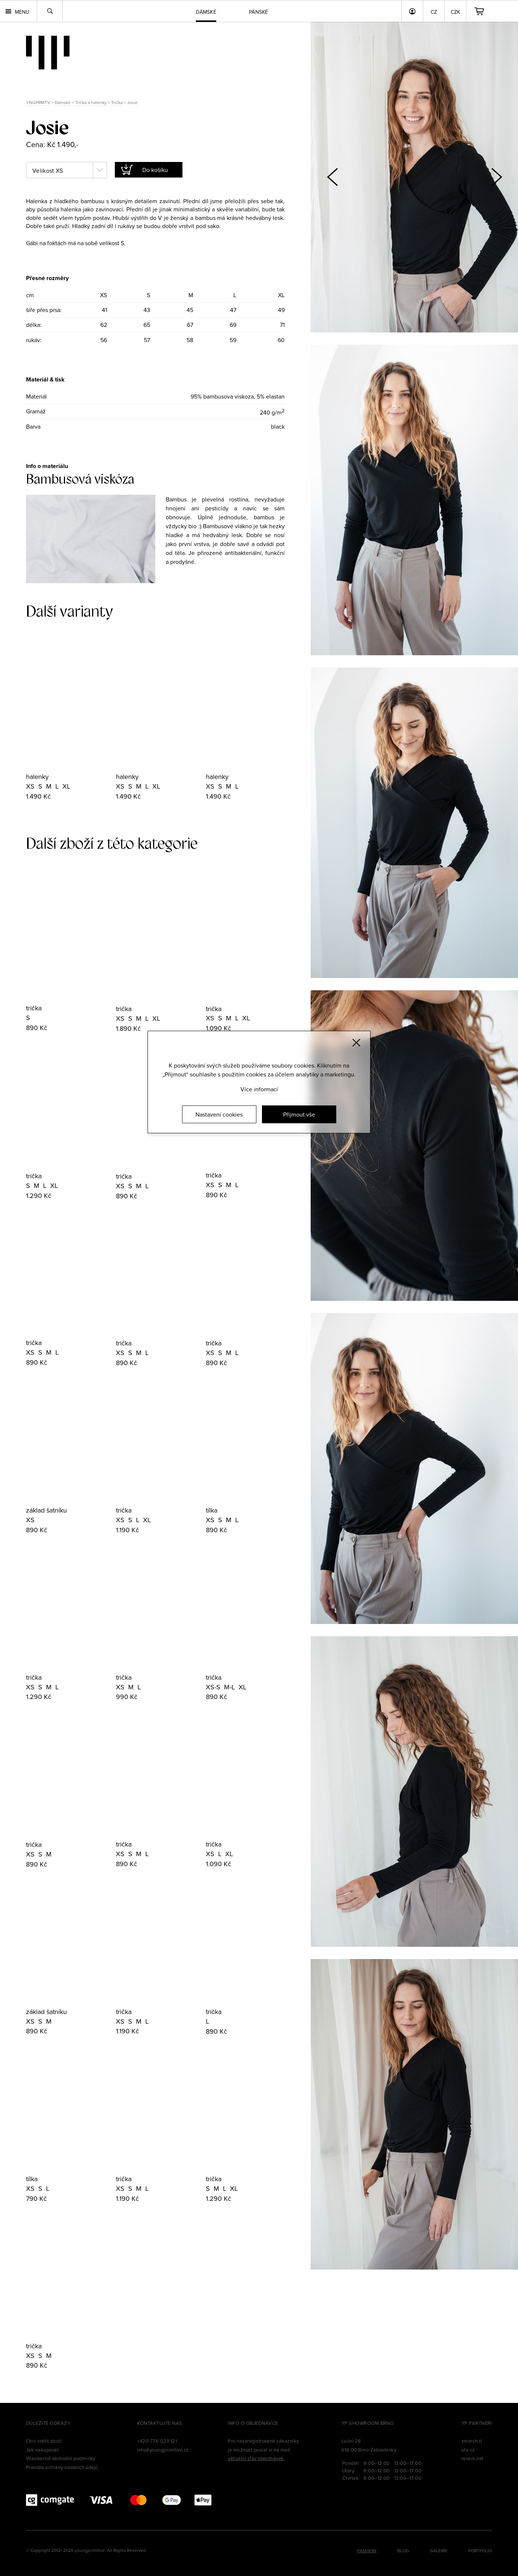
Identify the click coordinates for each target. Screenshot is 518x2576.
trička (34, 1008)
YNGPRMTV (38, 102)
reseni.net (473, 2458)
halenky (37, 776)
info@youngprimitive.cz (163, 2449)
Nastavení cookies (219, 1114)
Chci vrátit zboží (44, 2440)
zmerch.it (472, 2440)
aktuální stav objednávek (256, 2458)
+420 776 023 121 (157, 2440)
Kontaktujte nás (159, 2423)
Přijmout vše (299, 1114)
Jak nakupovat (42, 2449)
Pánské (258, 12)
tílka (211, 1510)
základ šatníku (46, 1510)
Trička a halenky (91, 102)
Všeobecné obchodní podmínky (60, 2458)
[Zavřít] (356, 1043)
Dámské (63, 102)
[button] (496, 177)
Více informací (259, 1089)
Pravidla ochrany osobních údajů (62, 2467)
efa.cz (468, 2449)
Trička (117, 102)
